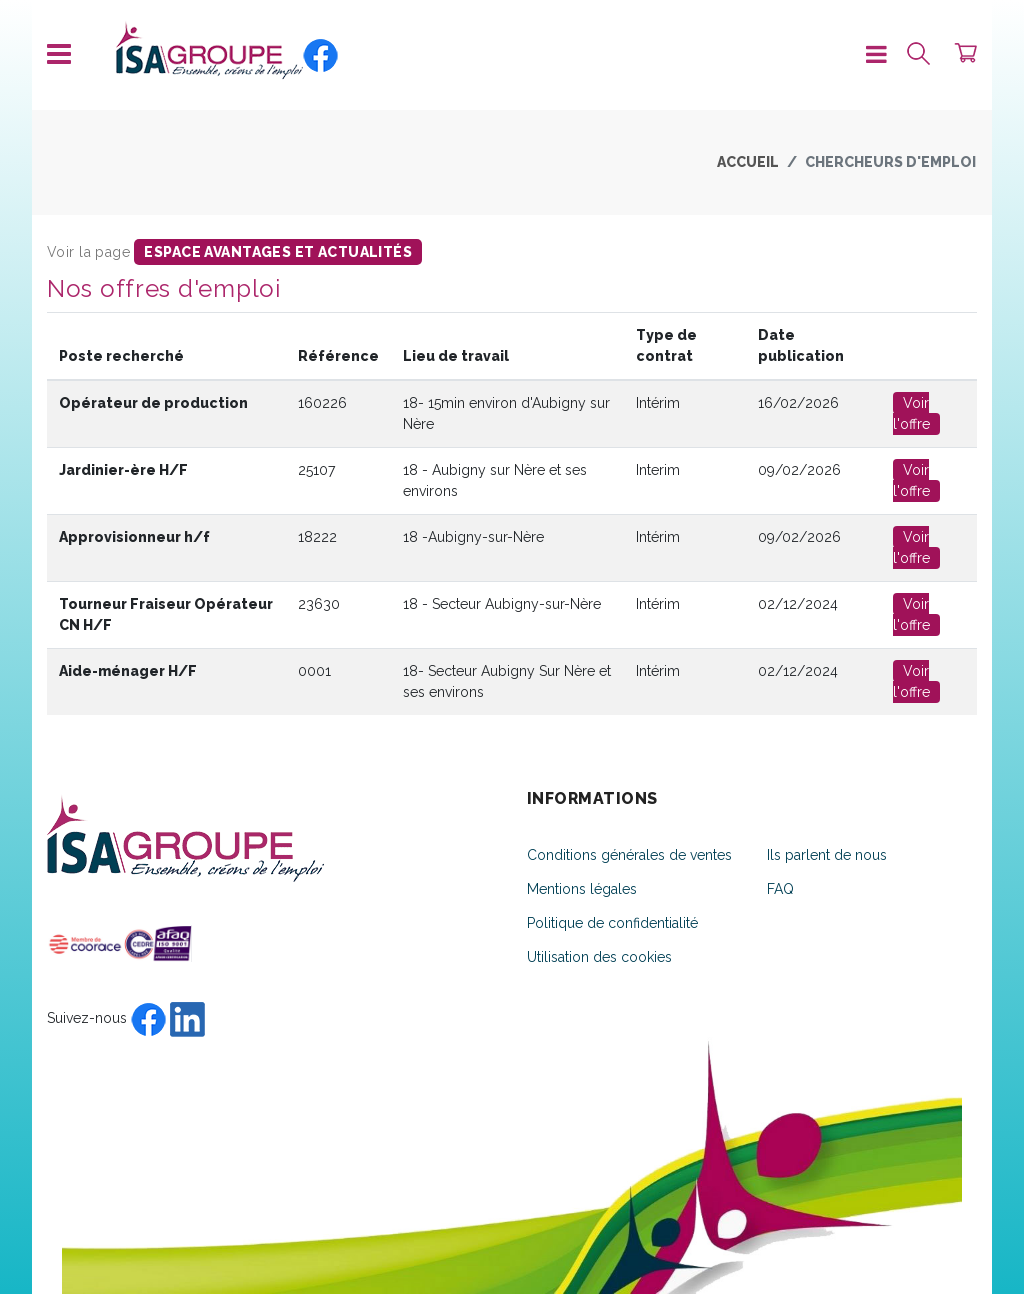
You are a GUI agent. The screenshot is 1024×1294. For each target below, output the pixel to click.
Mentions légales (582, 889)
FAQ (780, 889)
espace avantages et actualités (278, 252)
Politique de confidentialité (612, 923)
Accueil (748, 162)
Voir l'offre (911, 413)
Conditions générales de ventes (629, 855)
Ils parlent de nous (827, 855)
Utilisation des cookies (599, 957)
